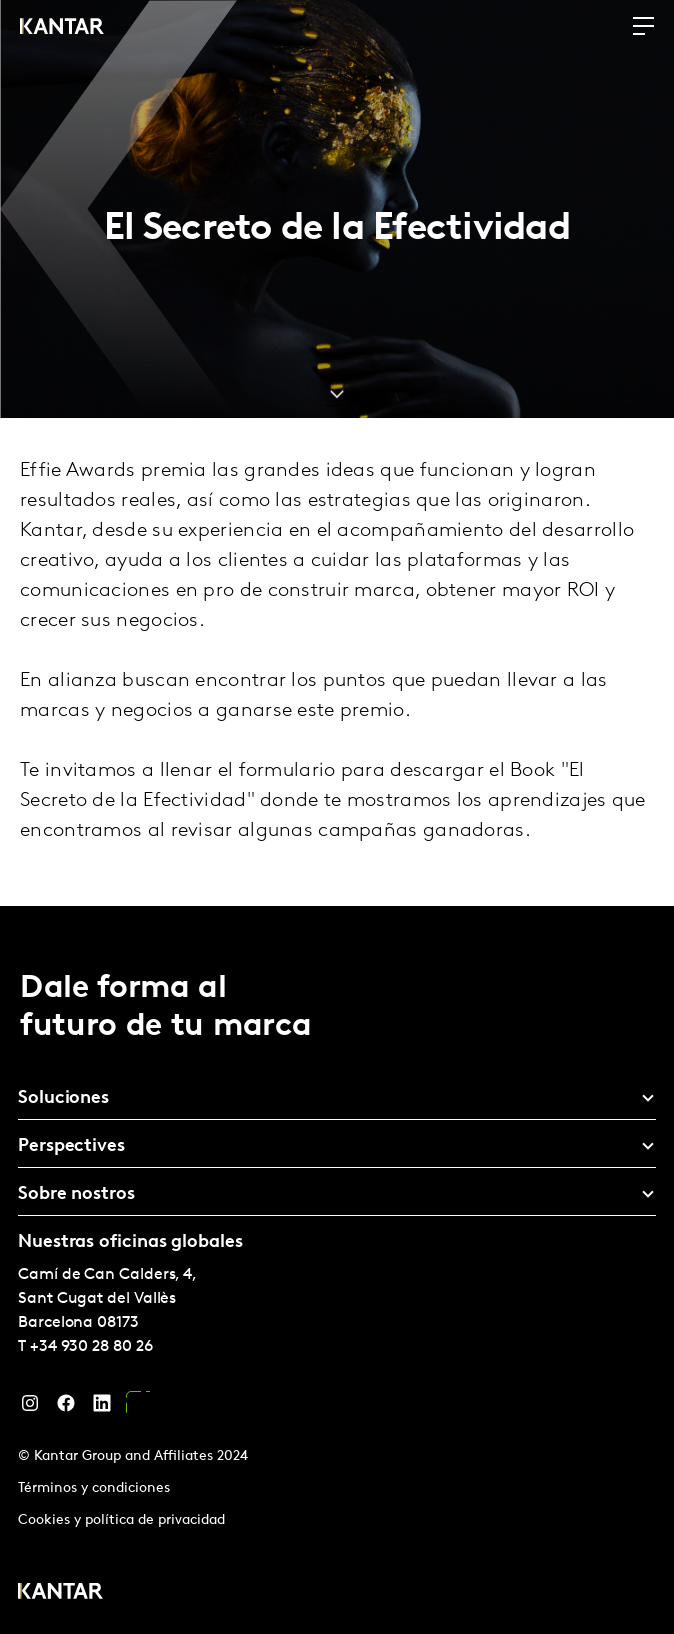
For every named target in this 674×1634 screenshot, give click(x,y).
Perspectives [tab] (71, 1146)
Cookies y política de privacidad (121, 1520)
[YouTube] (138, 1408)
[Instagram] (30, 1408)
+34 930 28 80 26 (91, 1347)
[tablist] (337, 1270)
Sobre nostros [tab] (76, 1194)
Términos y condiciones (94, 1488)
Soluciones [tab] (63, 1098)
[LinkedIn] (102, 1408)
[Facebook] (66, 1408)
